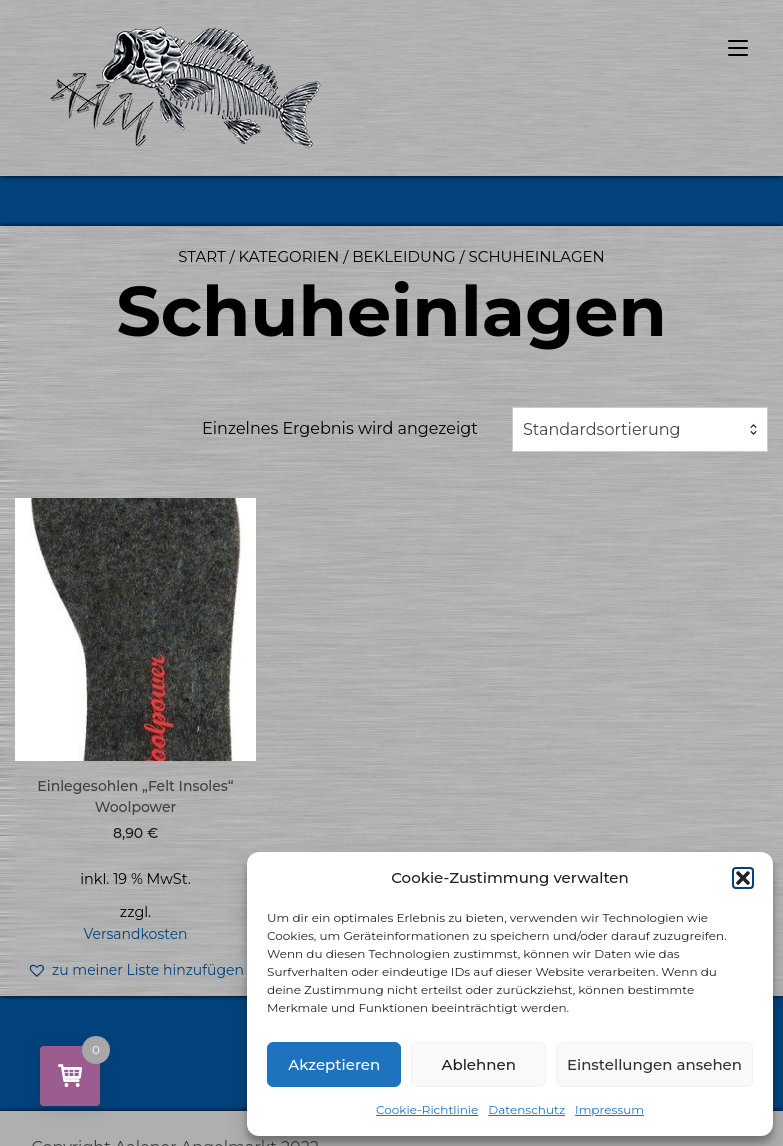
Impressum (609, 1109)
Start (201, 256)
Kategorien (288, 256)
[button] (743, 878)
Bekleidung (403, 256)
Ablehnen (478, 1064)
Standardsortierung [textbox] (602, 429)
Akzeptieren (334, 1064)
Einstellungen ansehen (654, 1064)
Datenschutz (526, 1109)
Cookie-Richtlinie (427, 1109)
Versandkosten (135, 934)
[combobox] (640, 430)
